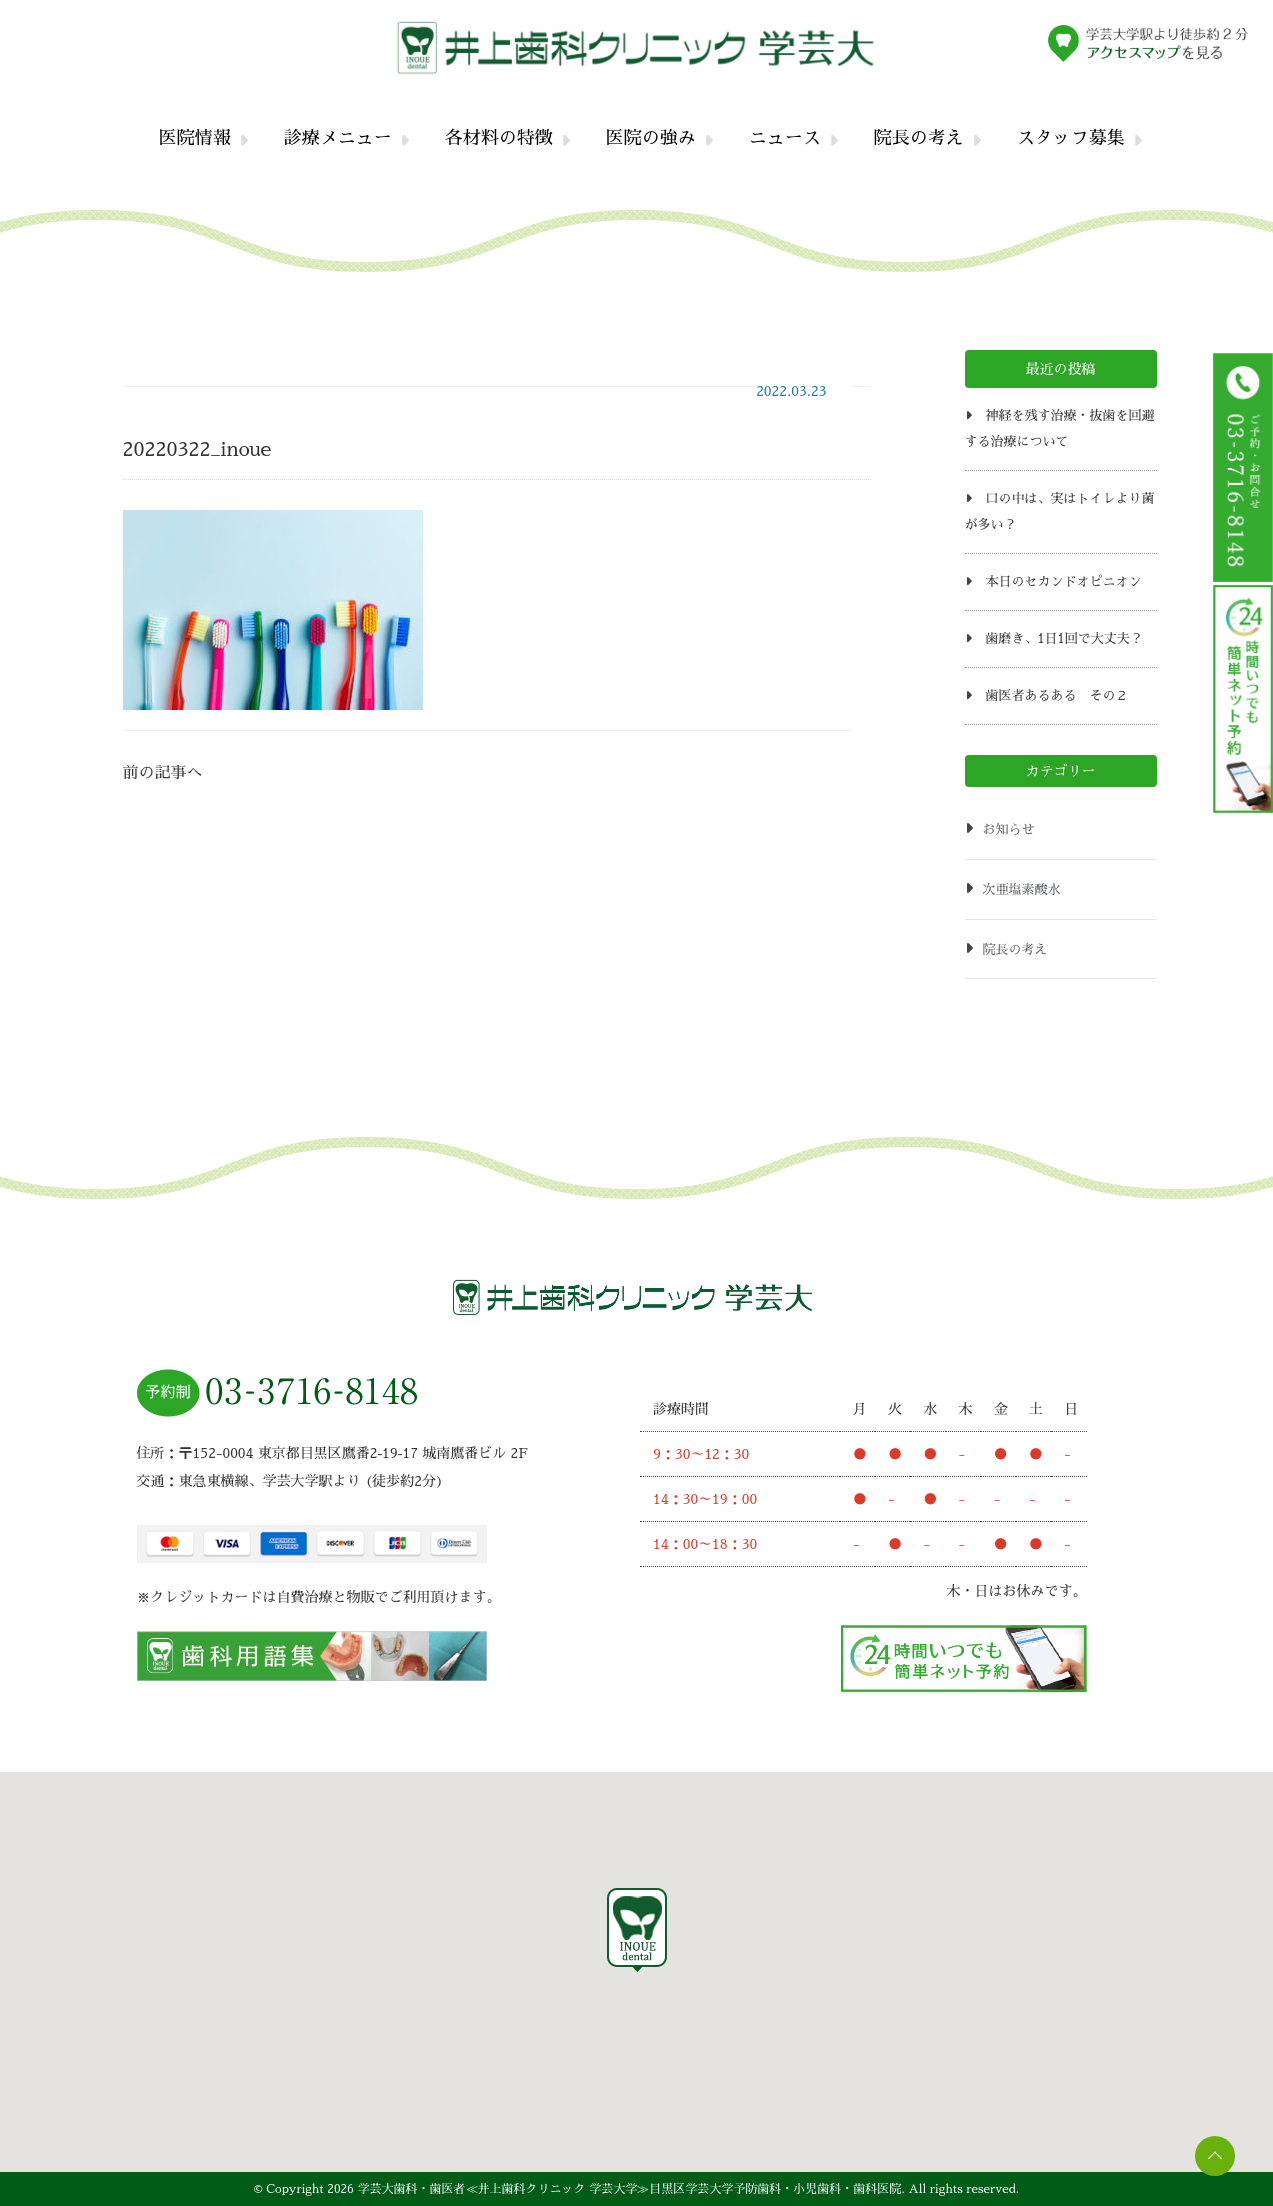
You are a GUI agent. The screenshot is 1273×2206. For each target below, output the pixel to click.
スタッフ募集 (1071, 138)
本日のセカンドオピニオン (1063, 581)
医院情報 (195, 138)
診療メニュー (338, 138)
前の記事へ (163, 773)
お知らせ (1009, 829)
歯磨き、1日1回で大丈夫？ (1063, 638)
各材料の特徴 (499, 138)
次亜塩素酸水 (1022, 889)
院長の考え (919, 138)
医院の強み (651, 138)
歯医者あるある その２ (1056, 695)
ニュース (785, 138)
